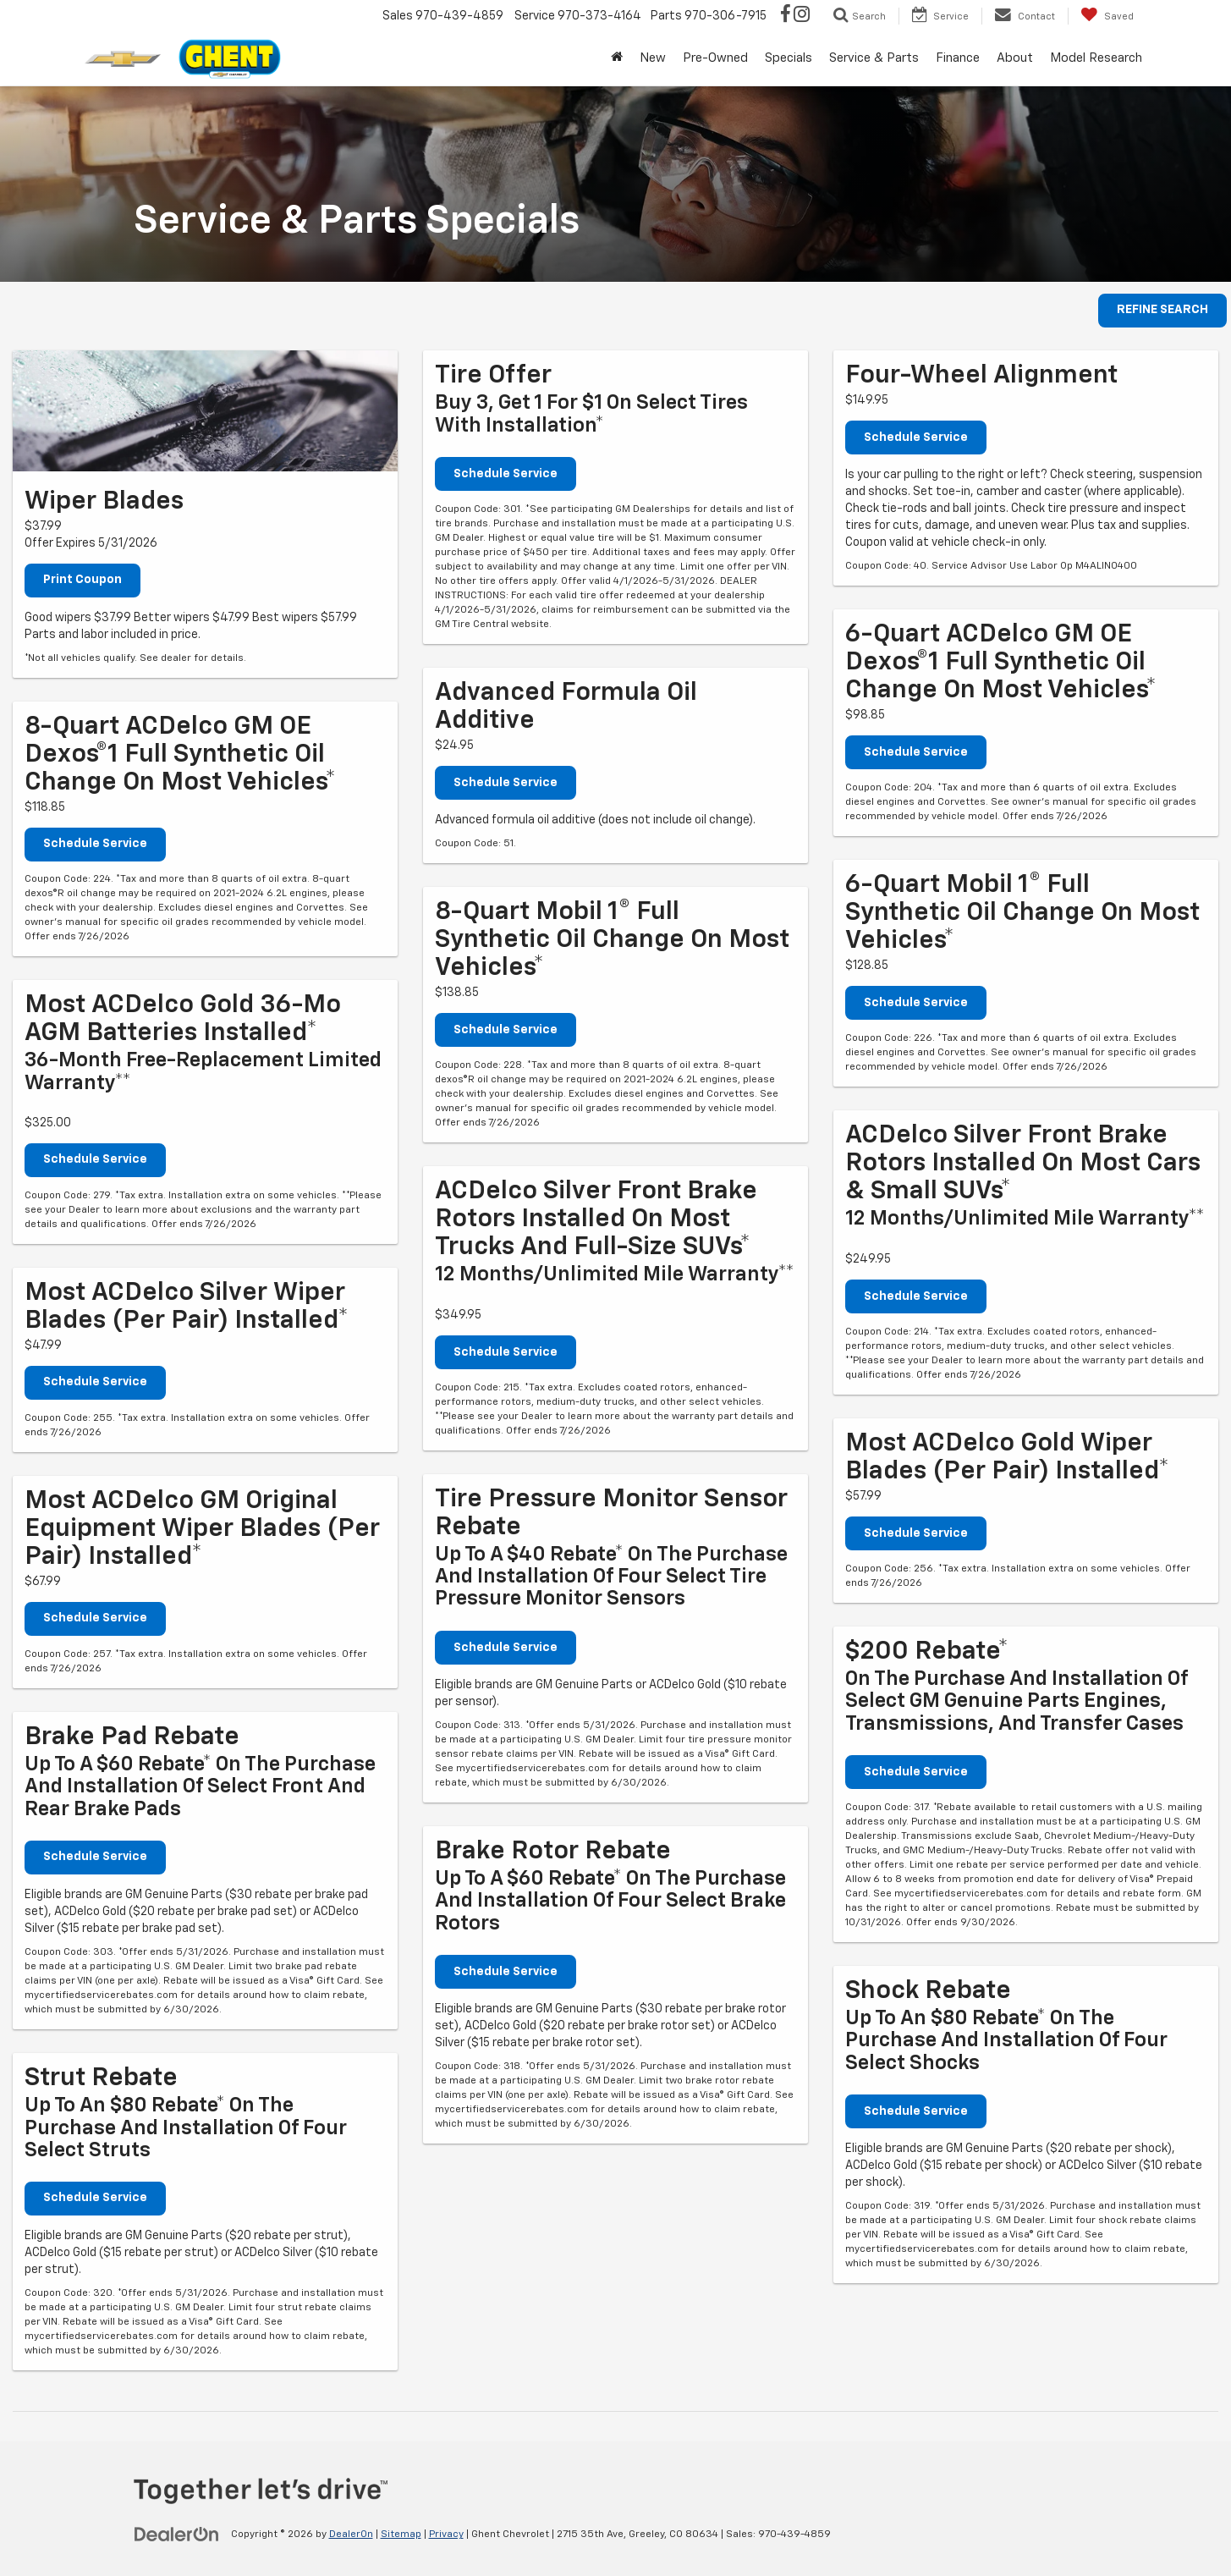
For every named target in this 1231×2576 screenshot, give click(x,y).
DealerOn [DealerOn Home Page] (351, 2535)
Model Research (1096, 58)
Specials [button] (788, 58)
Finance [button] (958, 58)
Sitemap (401, 2535)
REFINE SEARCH (1162, 310)
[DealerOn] (177, 2534)
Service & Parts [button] (874, 58)
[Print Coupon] (205, 411)
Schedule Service (95, 844)
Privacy (446, 2535)
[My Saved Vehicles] (1107, 16)
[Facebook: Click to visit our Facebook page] (785, 16)
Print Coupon (82, 580)
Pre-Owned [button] (715, 58)
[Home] (616, 58)
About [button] (1015, 58)
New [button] (653, 58)
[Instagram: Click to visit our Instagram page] (802, 16)
